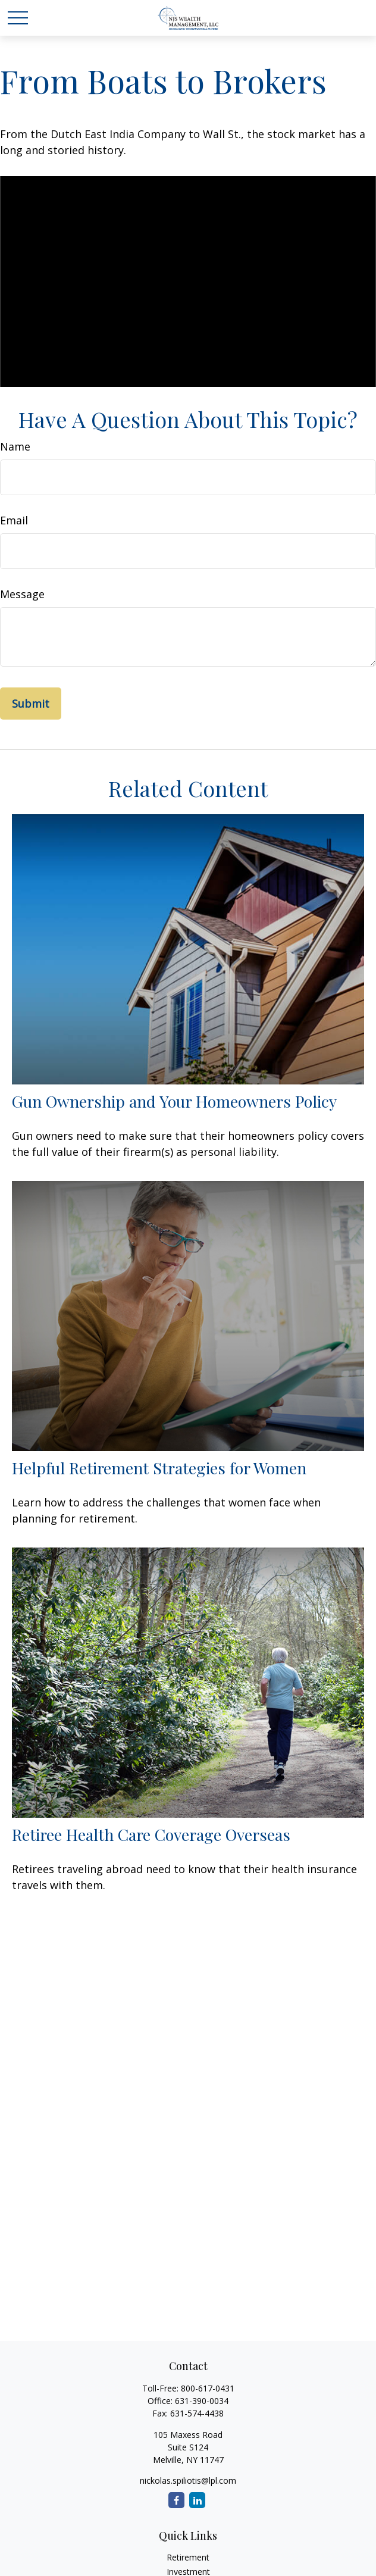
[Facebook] (176, 2500)
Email (14, 520)
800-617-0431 (207, 2388)
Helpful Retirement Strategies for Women (159, 1467)
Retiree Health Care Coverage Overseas (151, 1834)
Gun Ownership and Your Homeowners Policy (174, 1101)
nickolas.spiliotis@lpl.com (188, 2480)
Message (22, 594)
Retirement (188, 2557)
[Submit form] (30, 703)
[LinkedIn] (197, 2500)
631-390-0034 (201, 2400)
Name (15, 446)
